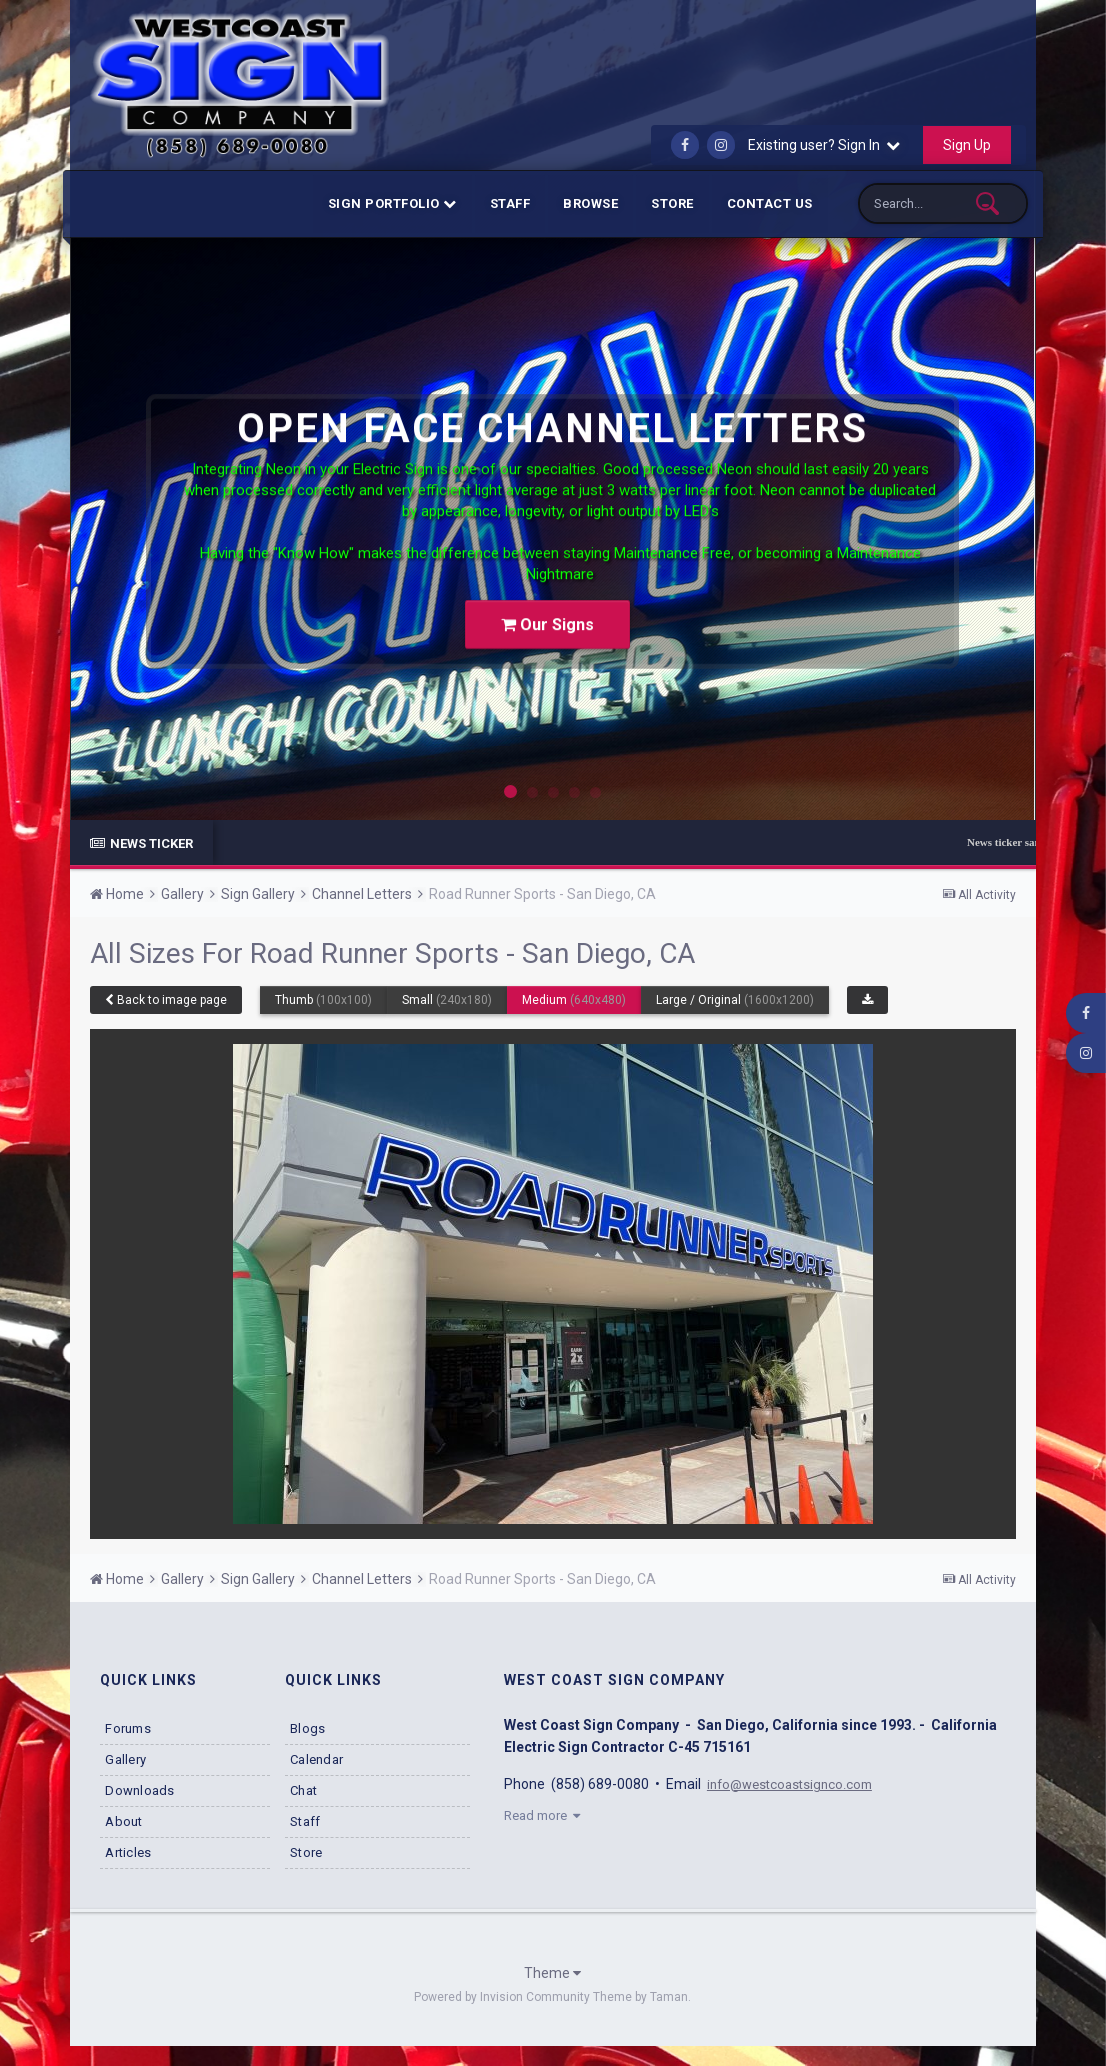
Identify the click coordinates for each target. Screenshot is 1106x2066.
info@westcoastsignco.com (795, 1784)
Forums (128, 1728)
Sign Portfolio (392, 203)
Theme (552, 1973)
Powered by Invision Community (502, 1997)
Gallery (125, 1759)
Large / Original (735, 1000)
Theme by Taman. (642, 1997)
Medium (574, 1000)
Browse (590, 203)
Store (672, 203)
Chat (303, 1790)
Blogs (307, 1728)
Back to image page (166, 1000)
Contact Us (770, 203)
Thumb (323, 1000)
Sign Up (967, 145)
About (123, 1821)
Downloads (139, 1790)
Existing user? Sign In (824, 145)
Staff (510, 203)
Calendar (316, 1759)
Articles (128, 1852)
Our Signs (547, 607)
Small (447, 1000)
